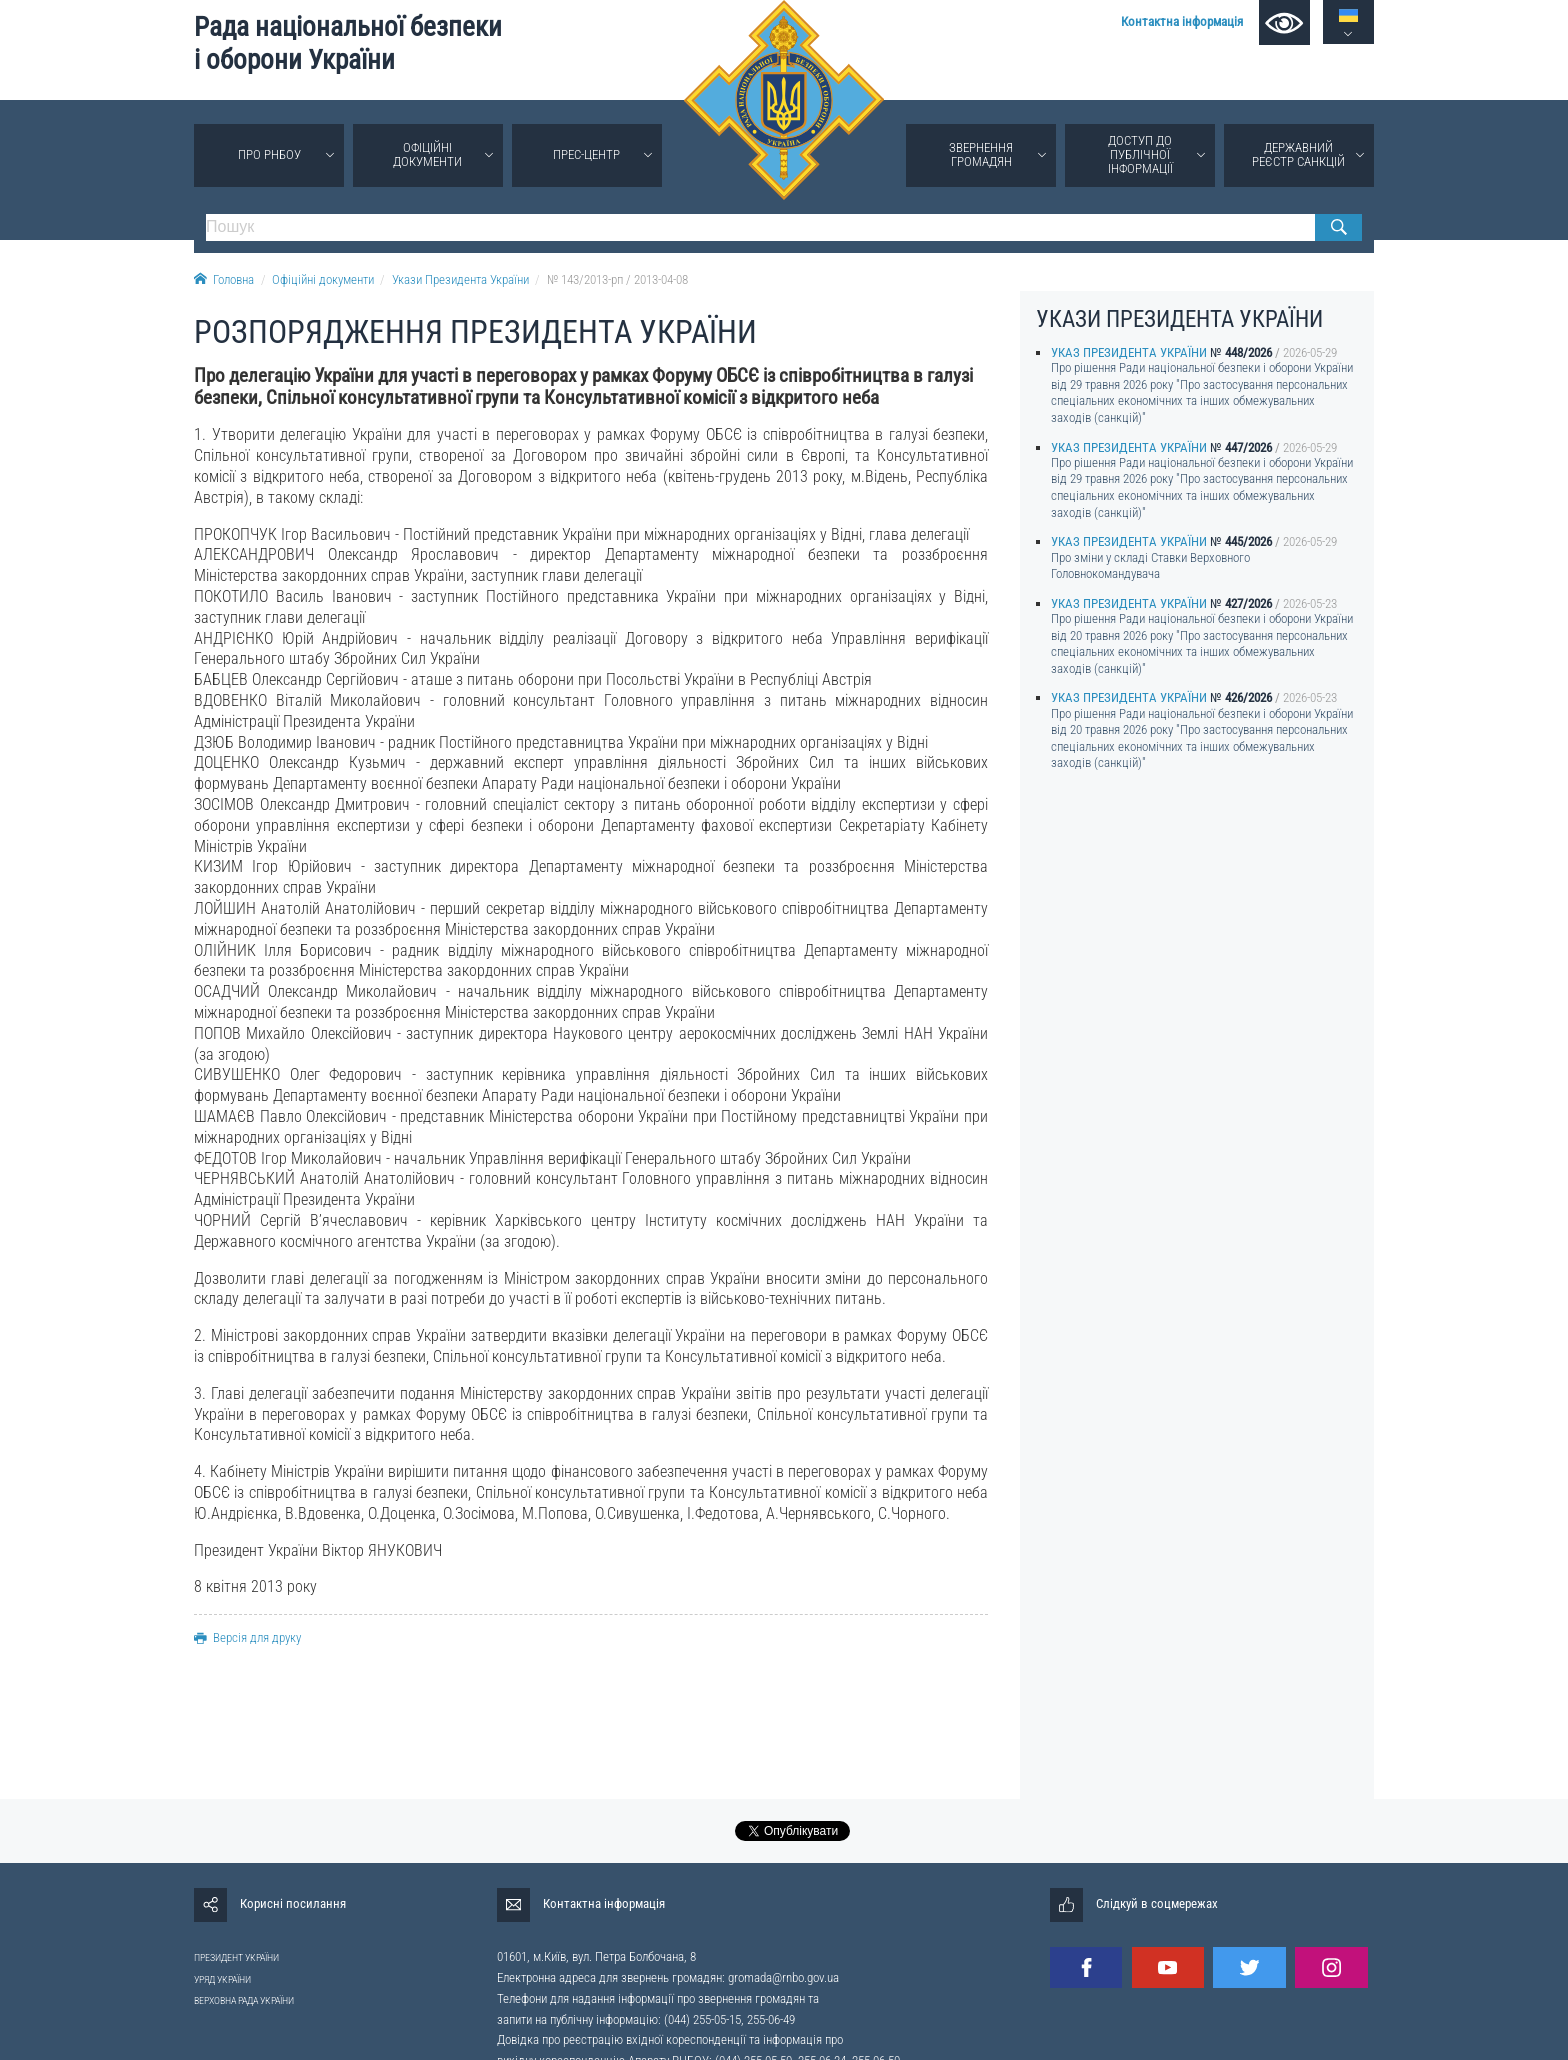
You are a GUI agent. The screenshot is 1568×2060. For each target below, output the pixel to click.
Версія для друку (247, 1637)
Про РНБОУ (269, 154)
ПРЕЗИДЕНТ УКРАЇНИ (236, 1957)
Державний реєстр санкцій (1298, 154)
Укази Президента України (460, 279)
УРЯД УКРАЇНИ (222, 1979)
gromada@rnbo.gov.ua (783, 1977)
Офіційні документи (427, 154)
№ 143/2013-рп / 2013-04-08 (617, 279)
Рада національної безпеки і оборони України (348, 43)
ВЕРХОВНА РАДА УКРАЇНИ (244, 2000)
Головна (224, 279)
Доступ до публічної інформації (1140, 154)
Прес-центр (586, 154)
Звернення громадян (981, 154)
